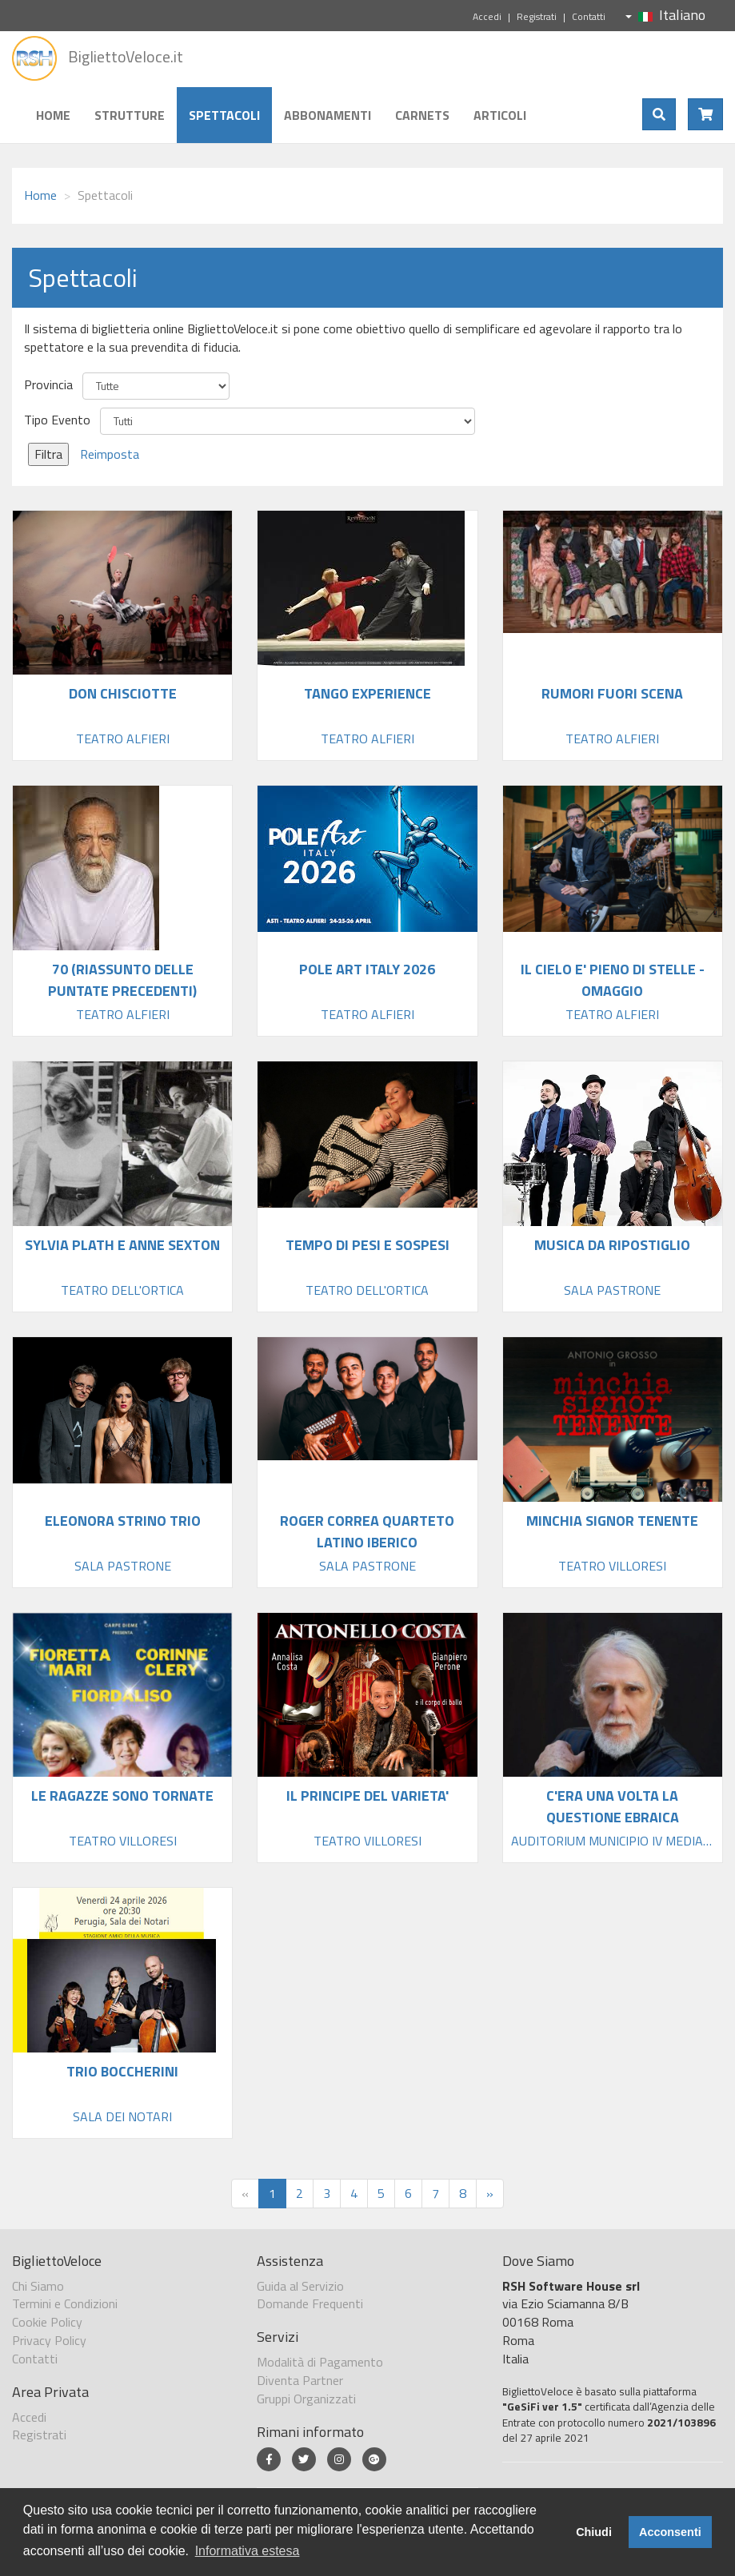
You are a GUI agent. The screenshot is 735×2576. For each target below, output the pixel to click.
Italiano (665, 15)
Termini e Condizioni (65, 2303)
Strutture (129, 115)
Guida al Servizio (300, 2285)
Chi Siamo (38, 2285)
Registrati (537, 16)
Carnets (422, 115)
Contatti (588, 16)
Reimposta (109, 454)
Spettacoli (224, 115)
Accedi (487, 16)
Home (53, 115)
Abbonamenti (327, 115)
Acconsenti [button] (670, 2532)
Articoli (499, 115)
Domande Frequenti (310, 2303)
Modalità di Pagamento (320, 2361)
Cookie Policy (47, 2321)
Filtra (48, 454)
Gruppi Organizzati (306, 2398)
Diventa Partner (300, 2380)
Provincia (48, 385)
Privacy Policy (49, 2340)
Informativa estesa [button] (247, 2551)
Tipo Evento (57, 420)
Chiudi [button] (594, 2532)
